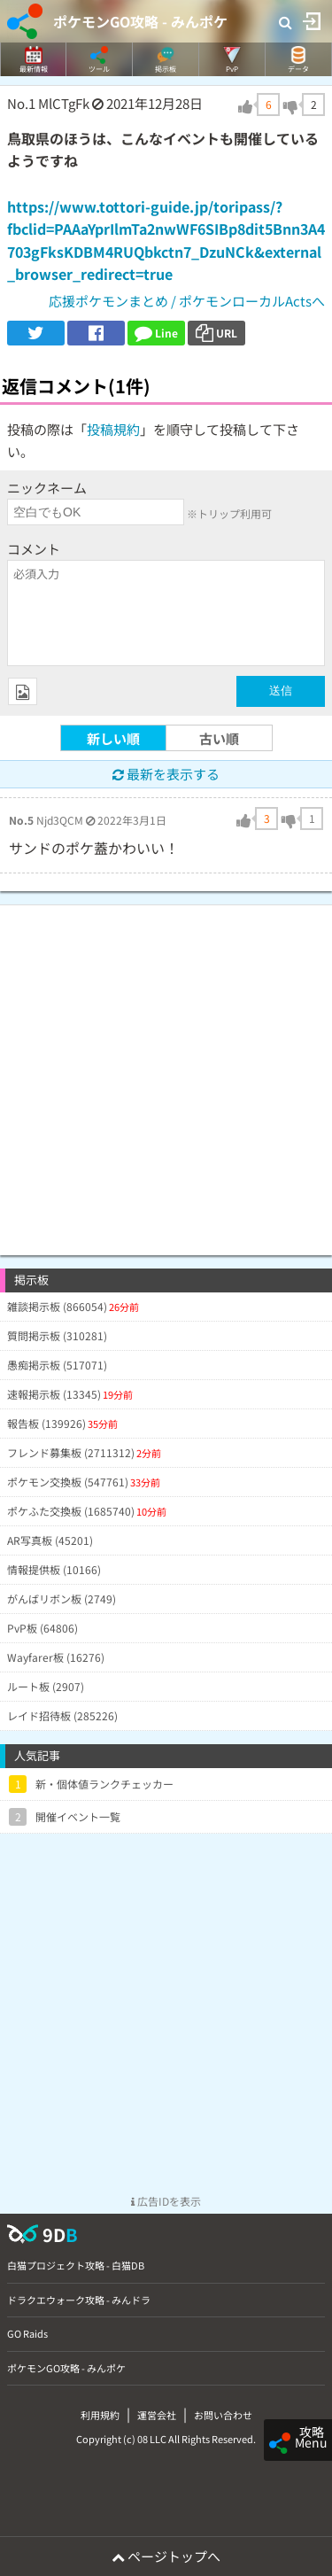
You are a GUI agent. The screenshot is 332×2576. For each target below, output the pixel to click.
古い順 (219, 738)
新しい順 (113, 738)
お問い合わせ (223, 2415)
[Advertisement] (166, 1071)
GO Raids (27, 2333)
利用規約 (100, 2415)
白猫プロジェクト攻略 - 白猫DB (75, 2265)
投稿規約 (113, 429)
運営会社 (156, 2415)
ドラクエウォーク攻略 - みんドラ (79, 2300)
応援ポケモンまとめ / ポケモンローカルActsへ (187, 300)
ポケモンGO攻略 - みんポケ (140, 21)
